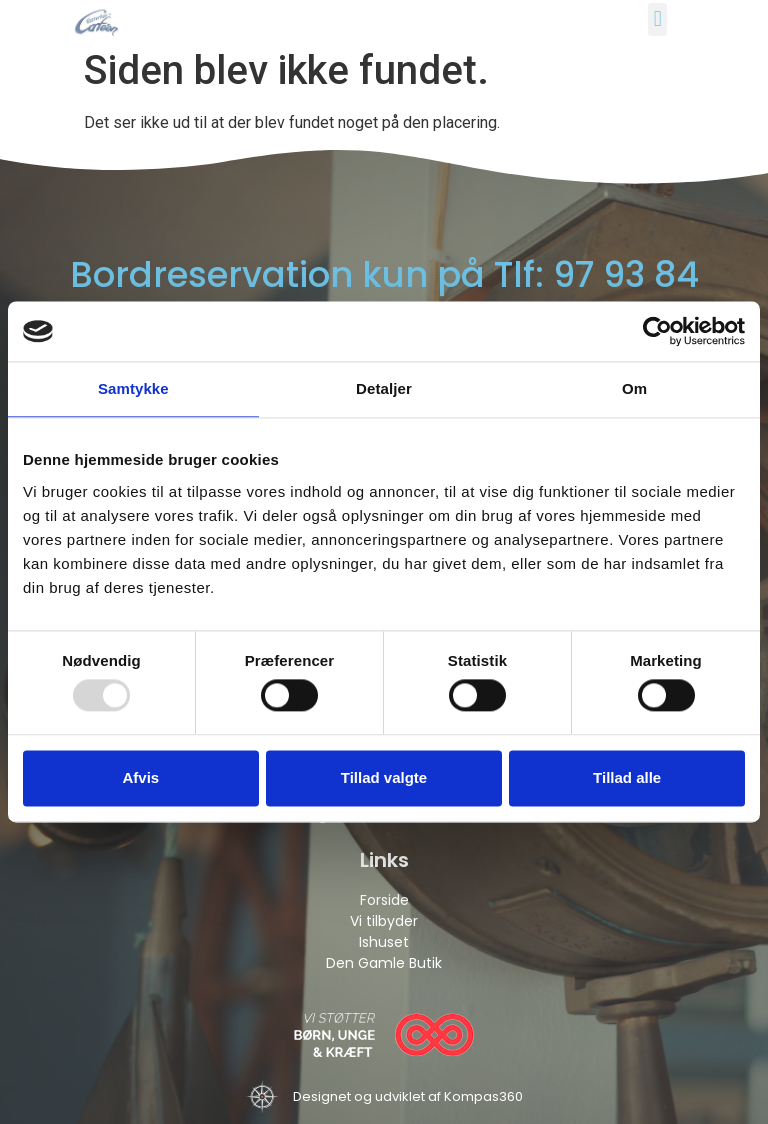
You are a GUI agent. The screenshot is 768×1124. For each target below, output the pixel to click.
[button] (657, 19)
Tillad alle (627, 777)
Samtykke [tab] (133, 388)
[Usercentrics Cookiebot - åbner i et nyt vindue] (657, 331)
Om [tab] (634, 388)
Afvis (140, 777)
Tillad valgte (384, 777)
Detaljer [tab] (384, 388)
